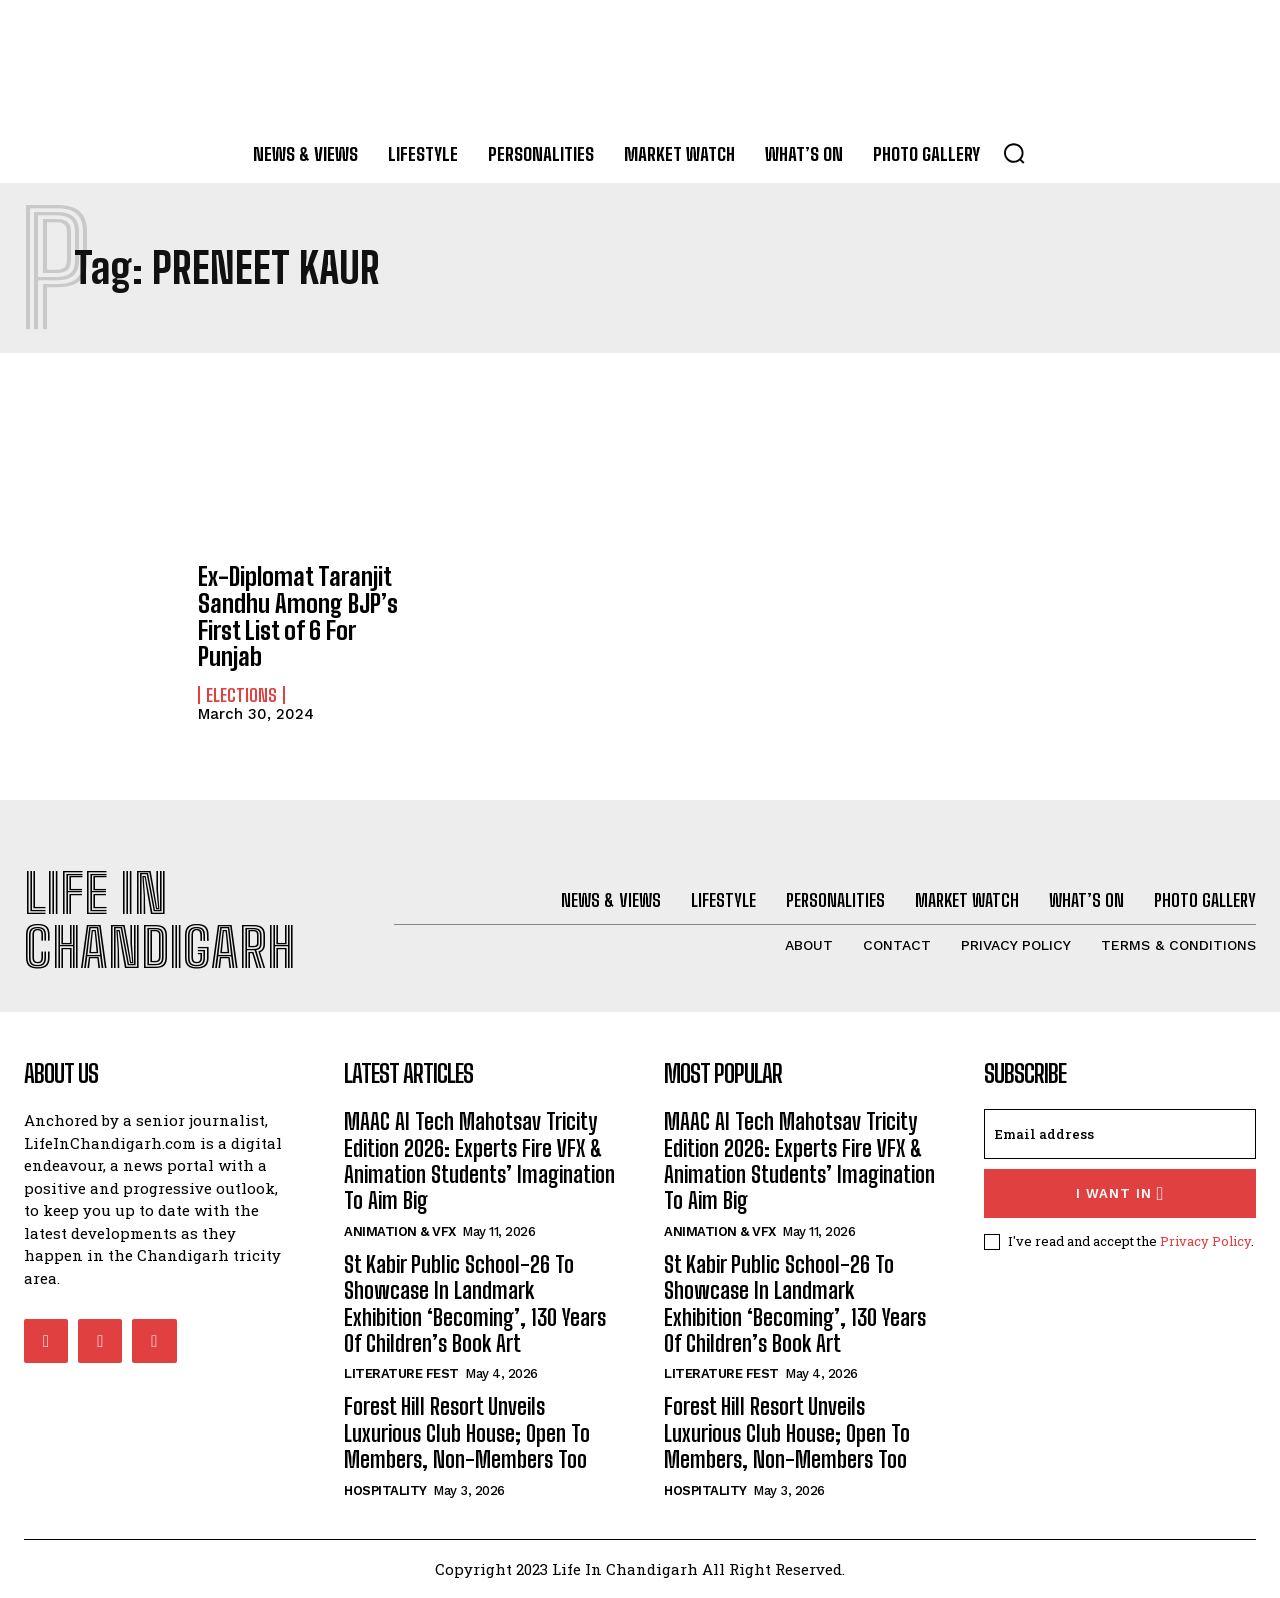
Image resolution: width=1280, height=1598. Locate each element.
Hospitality (385, 1490)
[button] (1014, 153)
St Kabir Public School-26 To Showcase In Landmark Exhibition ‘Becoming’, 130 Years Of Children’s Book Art (475, 1304)
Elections (241, 694)
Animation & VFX (400, 1231)
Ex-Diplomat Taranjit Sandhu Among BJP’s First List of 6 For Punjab (297, 616)
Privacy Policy (1205, 1241)
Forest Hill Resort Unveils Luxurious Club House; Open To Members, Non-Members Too (467, 1434)
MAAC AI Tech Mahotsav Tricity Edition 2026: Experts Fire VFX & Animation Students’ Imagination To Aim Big (479, 1161)
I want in (1120, 1193)
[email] (1120, 1134)
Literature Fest (401, 1374)
